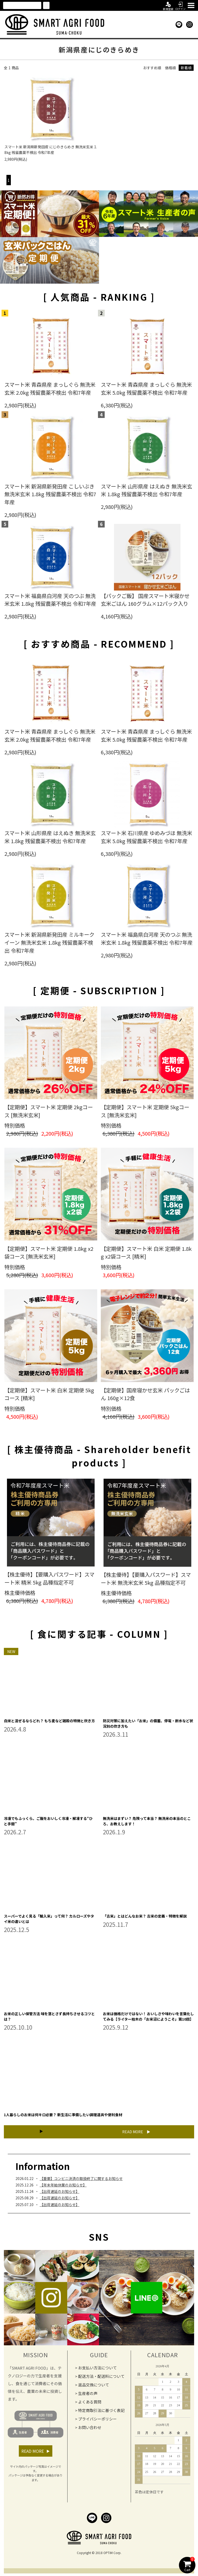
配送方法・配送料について (101, 2376)
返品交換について (93, 2384)
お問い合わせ (89, 2427)
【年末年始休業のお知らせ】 (63, 2184)
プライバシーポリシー (97, 2419)
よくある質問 (89, 2401)
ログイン (180, 5)
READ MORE (132, 2131)
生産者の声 (87, 2393)
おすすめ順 (152, 67)
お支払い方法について (97, 2367)
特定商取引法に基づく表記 (101, 2410)
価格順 (170, 67)
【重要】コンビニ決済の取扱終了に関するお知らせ (81, 2178)
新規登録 (168, 5)
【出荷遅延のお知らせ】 (59, 2191)
